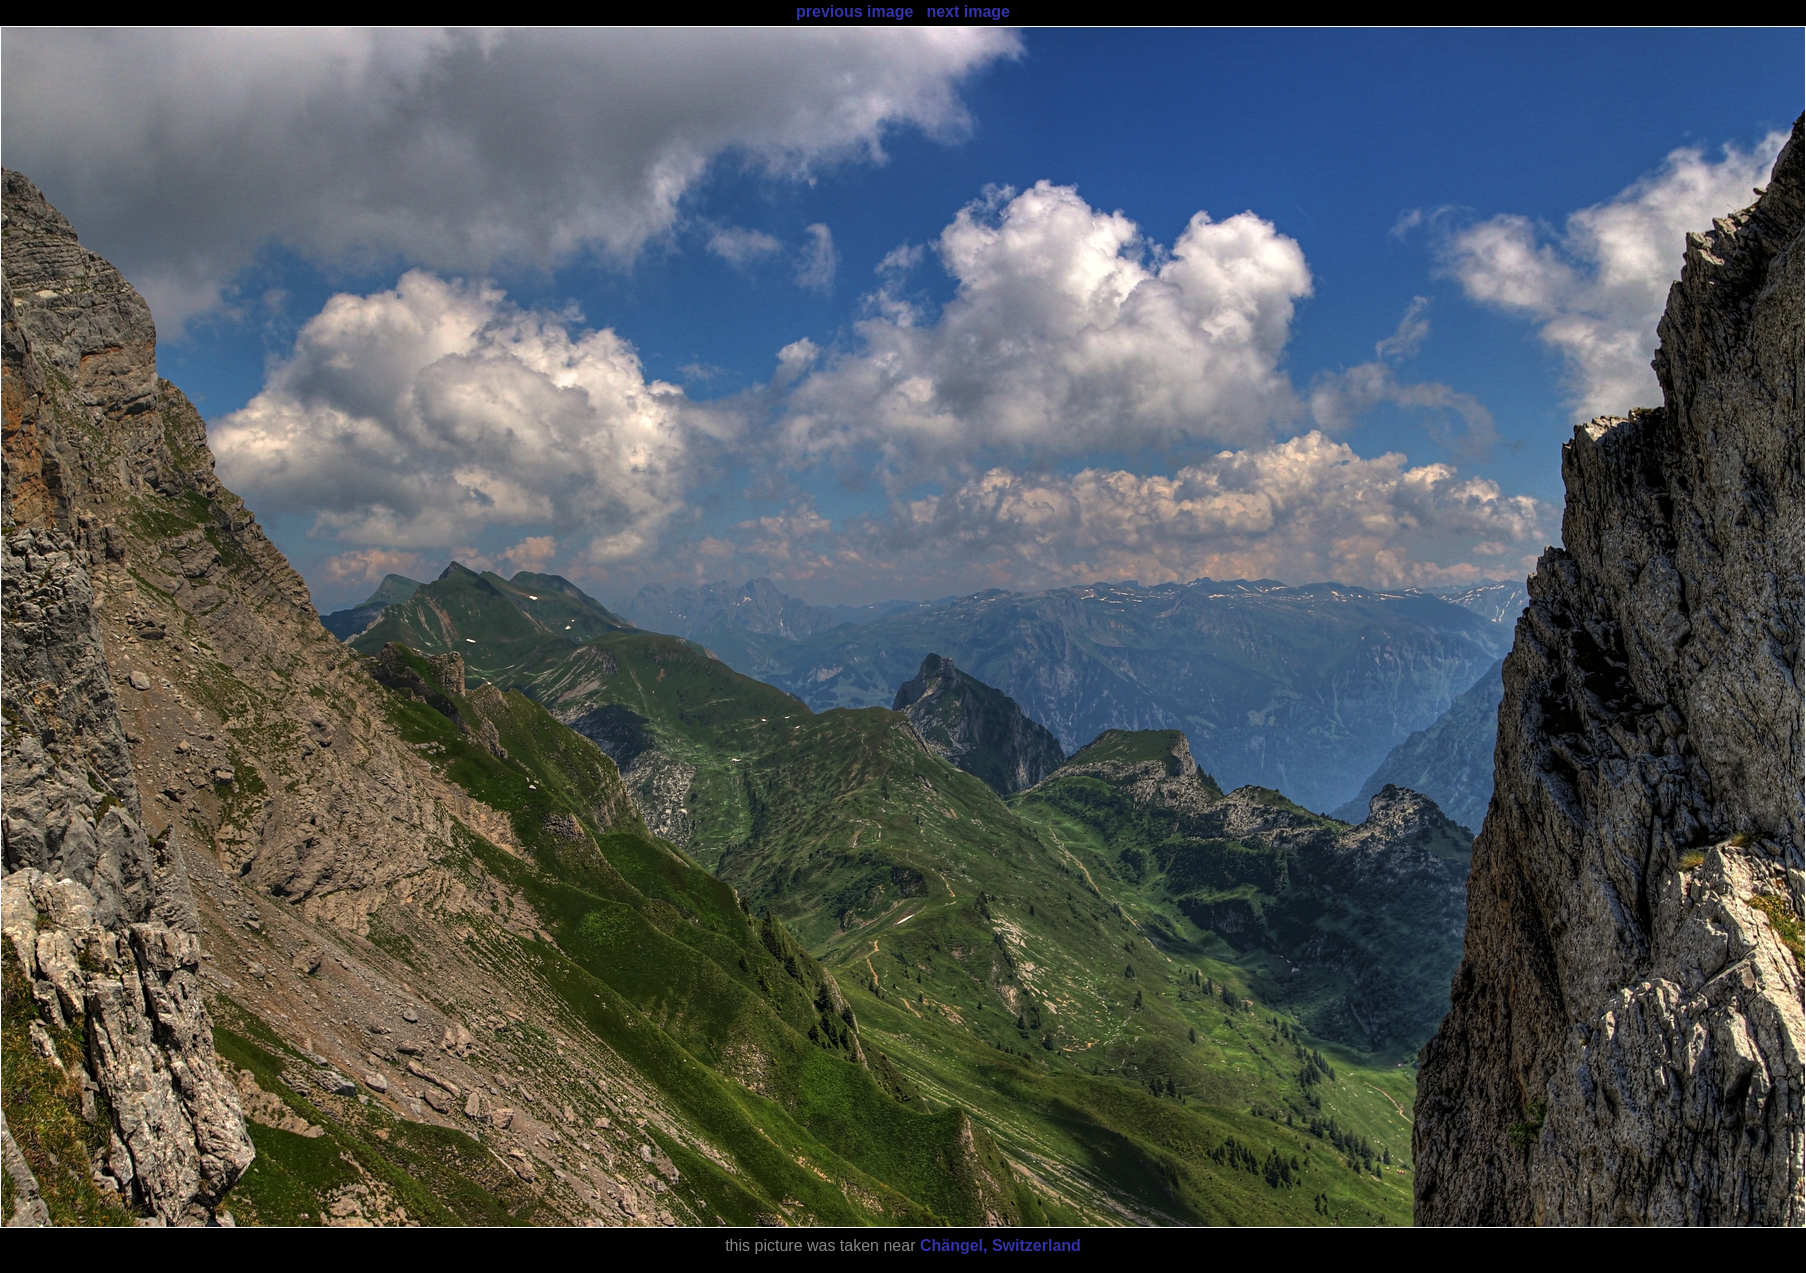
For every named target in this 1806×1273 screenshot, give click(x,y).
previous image (854, 11)
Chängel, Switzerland (1000, 1245)
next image (968, 11)
